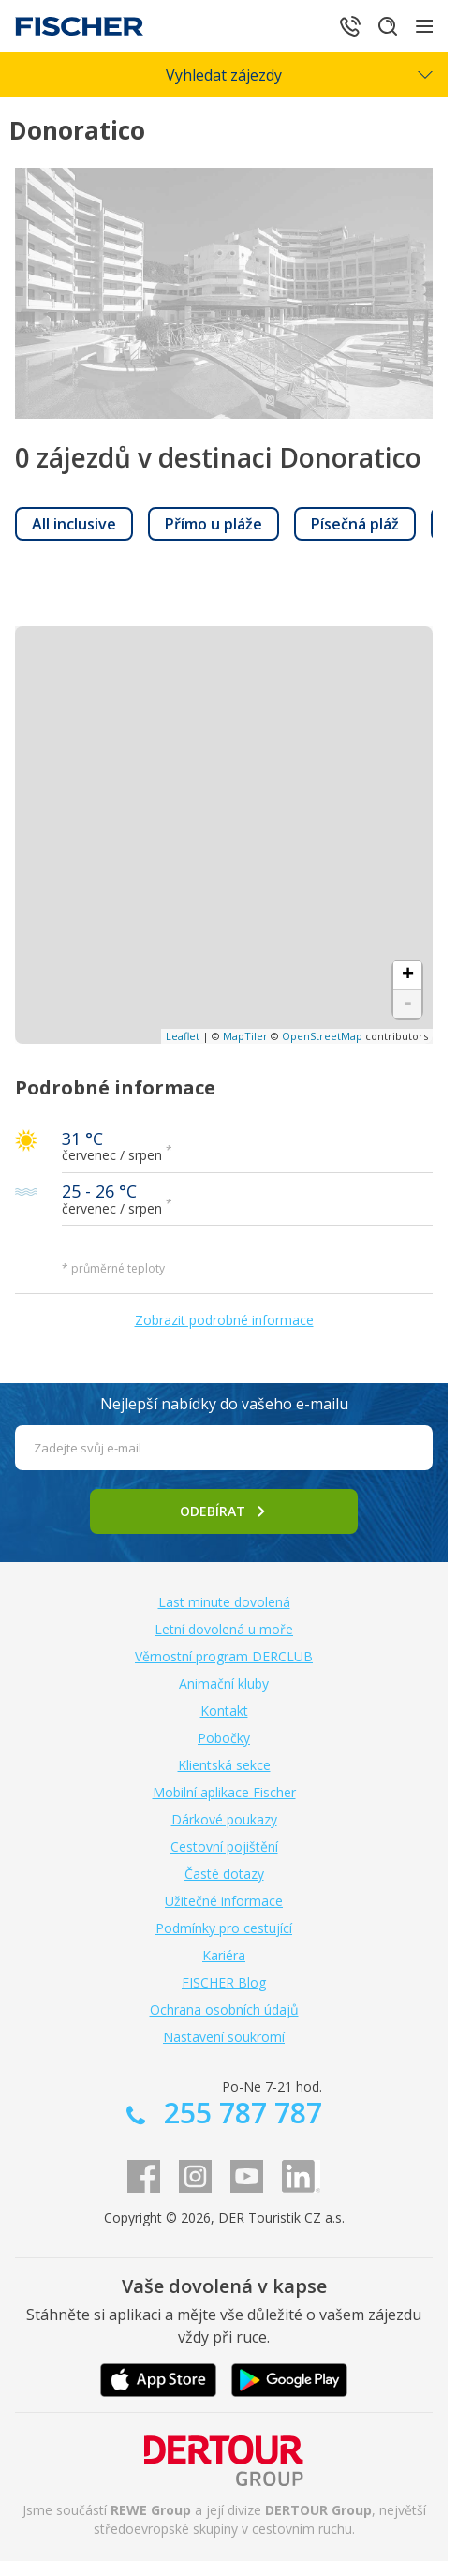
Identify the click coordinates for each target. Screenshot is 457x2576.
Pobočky (224, 1738)
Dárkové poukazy (224, 1819)
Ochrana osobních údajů (224, 2009)
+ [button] (408, 975)
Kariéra (223, 1955)
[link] (74, 524)
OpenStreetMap (322, 1036)
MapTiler (245, 1036)
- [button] (408, 1004)
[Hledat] (387, 26)
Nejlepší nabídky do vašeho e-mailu (224, 1403)
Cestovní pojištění (224, 1846)
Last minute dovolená (224, 1602)
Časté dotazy (224, 1874)
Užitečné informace (224, 1901)
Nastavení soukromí (224, 2037)
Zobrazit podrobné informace (224, 1320)
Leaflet (182, 1036)
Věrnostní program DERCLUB (224, 1656)
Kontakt (224, 1711)
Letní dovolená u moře (224, 1629)
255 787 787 (239, 2112)
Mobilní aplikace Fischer (224, 1792)
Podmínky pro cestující (223, 1928)
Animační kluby (224, 1683)
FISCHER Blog (224, 1982)
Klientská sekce (224, 1765)
